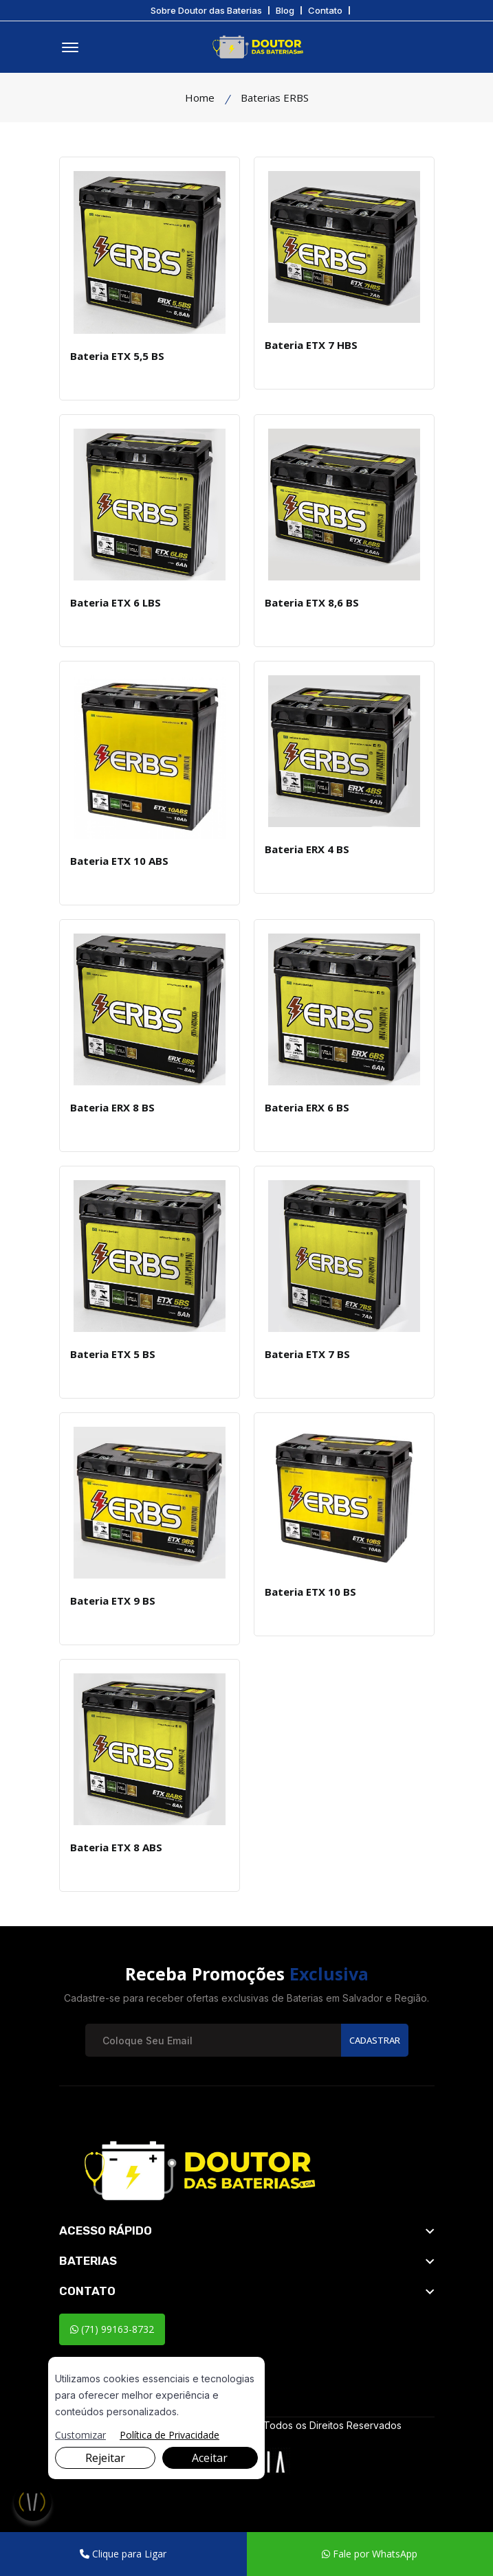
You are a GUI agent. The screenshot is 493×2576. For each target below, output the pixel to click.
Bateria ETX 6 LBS (115, 602)
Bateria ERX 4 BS (307, 849)
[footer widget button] (247, 2230)
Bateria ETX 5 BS (112, 1354)
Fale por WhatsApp (369, 2553)
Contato (325, 10)
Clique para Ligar (123, 2553)
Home (200, 97)
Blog (285, 10)
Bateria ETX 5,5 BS (117, 356)
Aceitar (210, 2457)
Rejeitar (105, 2457)
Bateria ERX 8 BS (112, 1107)
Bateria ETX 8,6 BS (312, 602)
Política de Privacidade (169, 2434)
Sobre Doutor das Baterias (206, 10)
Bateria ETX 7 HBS (311, 345)
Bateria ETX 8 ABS (116, 1847)
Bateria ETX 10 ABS (119, 861)
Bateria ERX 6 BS (307, 1107)
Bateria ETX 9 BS (112, 1600)
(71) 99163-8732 (112, 2329)
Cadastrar (374, 2040)
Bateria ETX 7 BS (307, 1354)
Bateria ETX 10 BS (310, 1591)
